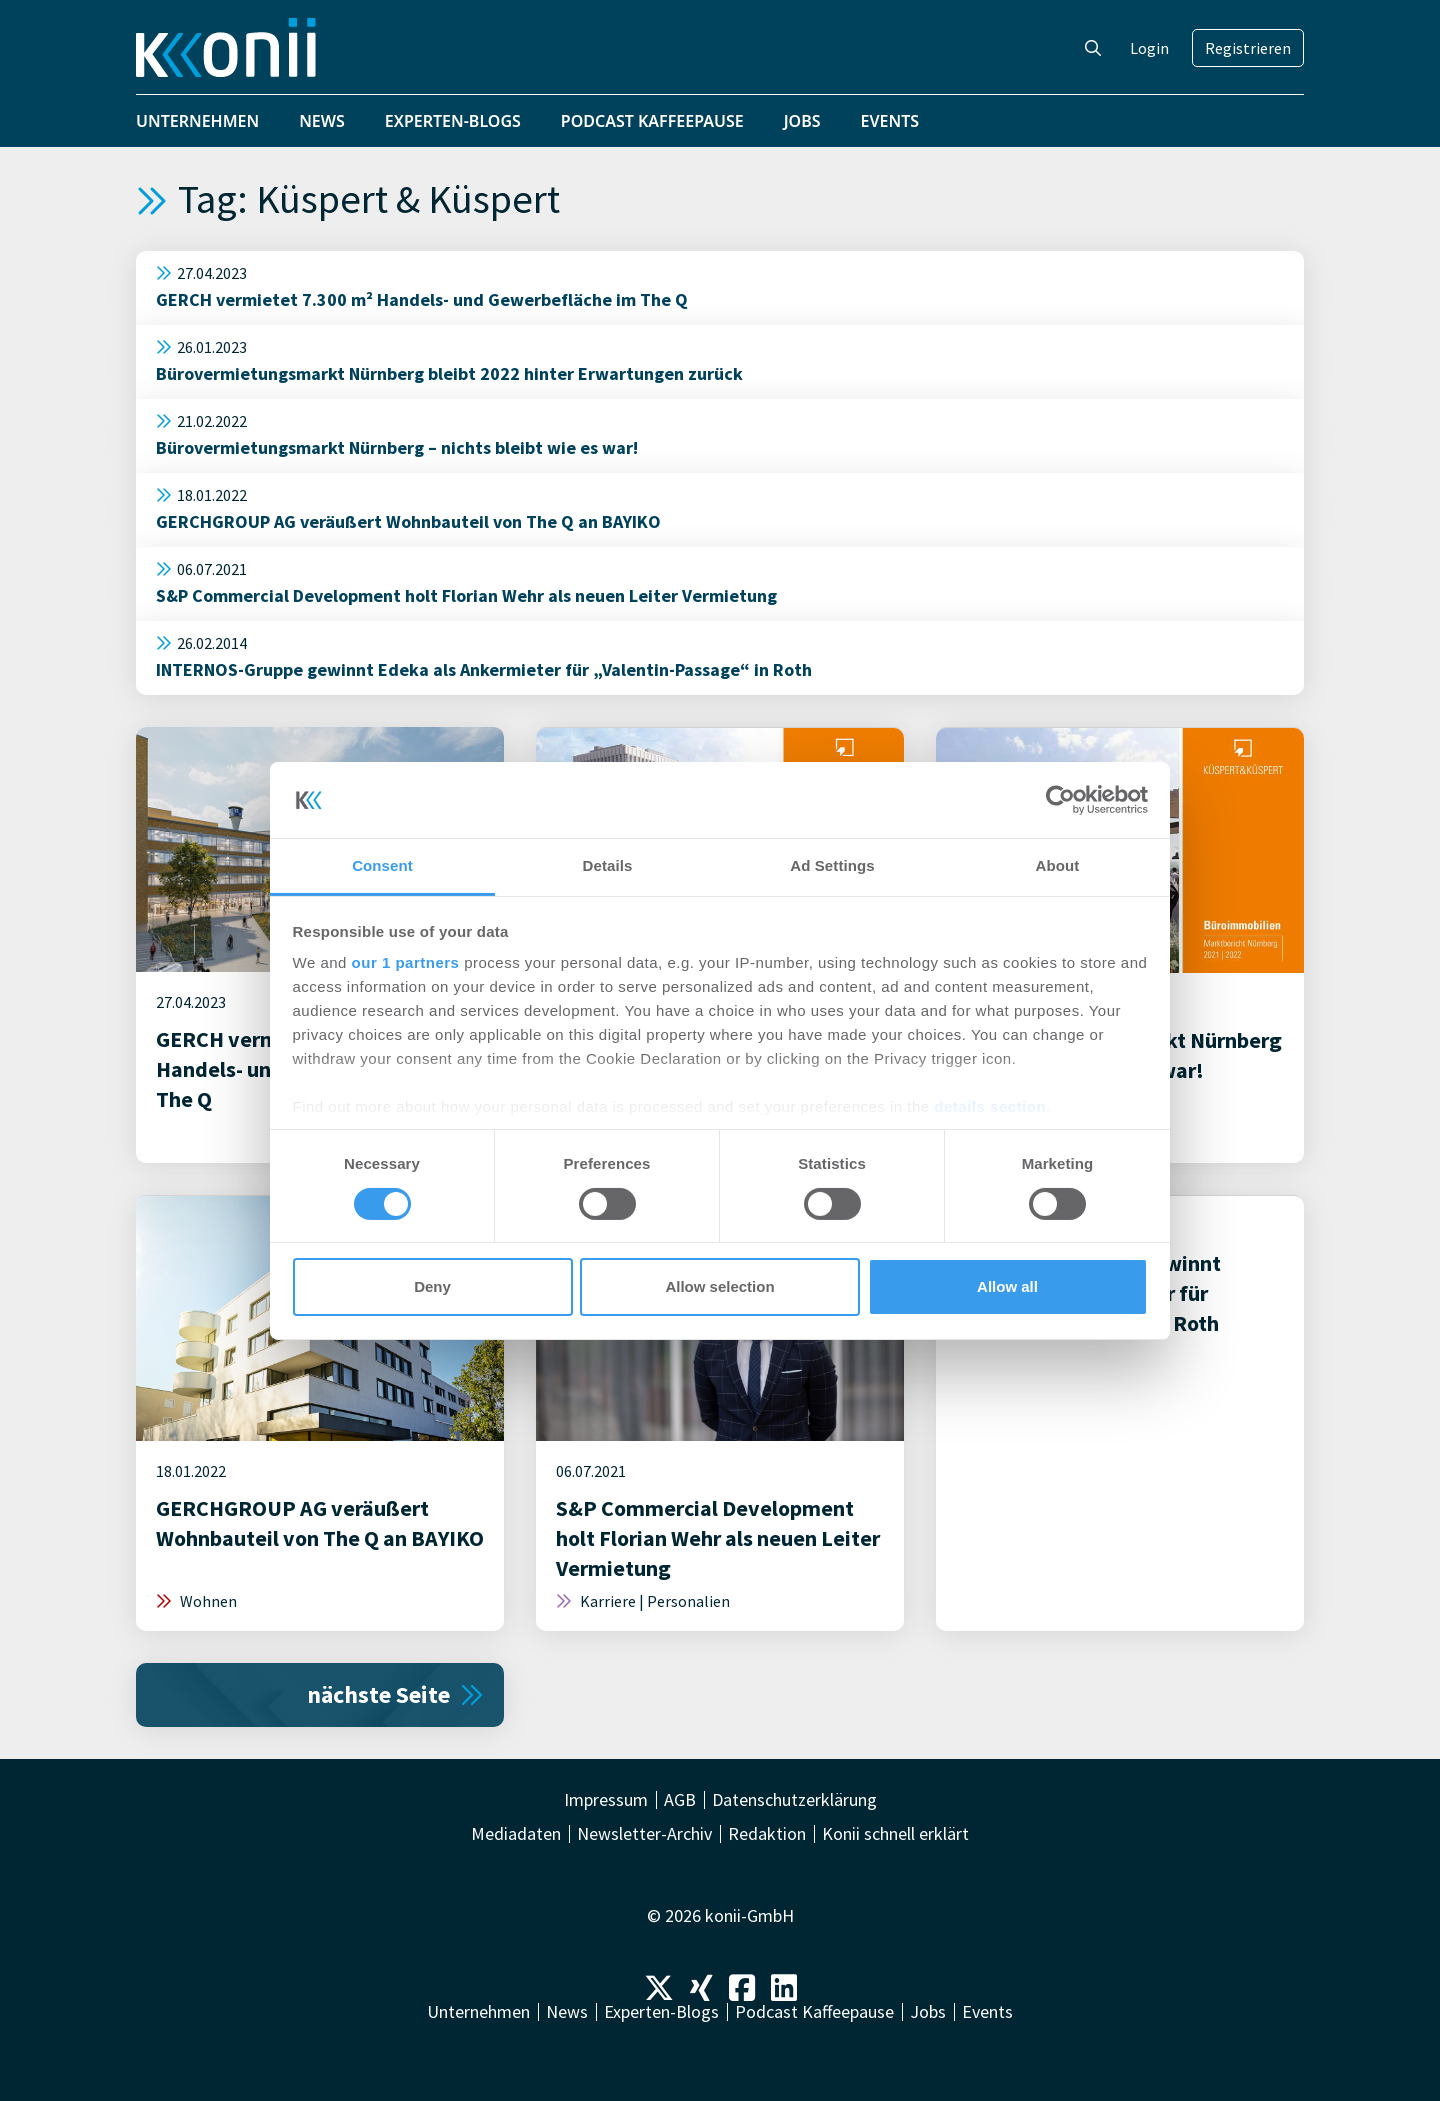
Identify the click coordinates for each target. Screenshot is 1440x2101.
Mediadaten (516, 1834)
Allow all (1007, 1286)
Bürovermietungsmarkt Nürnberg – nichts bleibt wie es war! (397, 447)
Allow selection (719, 1286)
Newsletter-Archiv (644, 1834)
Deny (432, 1286)
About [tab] (1058, 865)
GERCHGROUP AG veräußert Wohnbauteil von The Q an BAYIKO (408, 521)
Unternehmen (197, 121)
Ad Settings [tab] (832, 865)
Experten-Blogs (453, 121)
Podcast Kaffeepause (652, 121)
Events (890, 121)
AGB (680, 1800)
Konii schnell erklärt (895, 1834)
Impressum (606, 1800)
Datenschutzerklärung (794, 1800)
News (322, 121)
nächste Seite (395, 1694)
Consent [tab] (382, 865)
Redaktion (767, 1834)
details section (990, 1106)
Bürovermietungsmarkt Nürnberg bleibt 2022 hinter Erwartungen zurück (449, 373)
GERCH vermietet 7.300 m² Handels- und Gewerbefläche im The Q (422, 299)
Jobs (802, 121)
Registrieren (1248, 48)
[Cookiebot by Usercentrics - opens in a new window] (1060, 800)
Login (1149, 48)
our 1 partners (406, 962)
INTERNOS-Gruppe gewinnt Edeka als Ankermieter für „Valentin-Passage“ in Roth (484, 669)
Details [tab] (608, 865)
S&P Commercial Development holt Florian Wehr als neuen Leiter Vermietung (466, 595)
